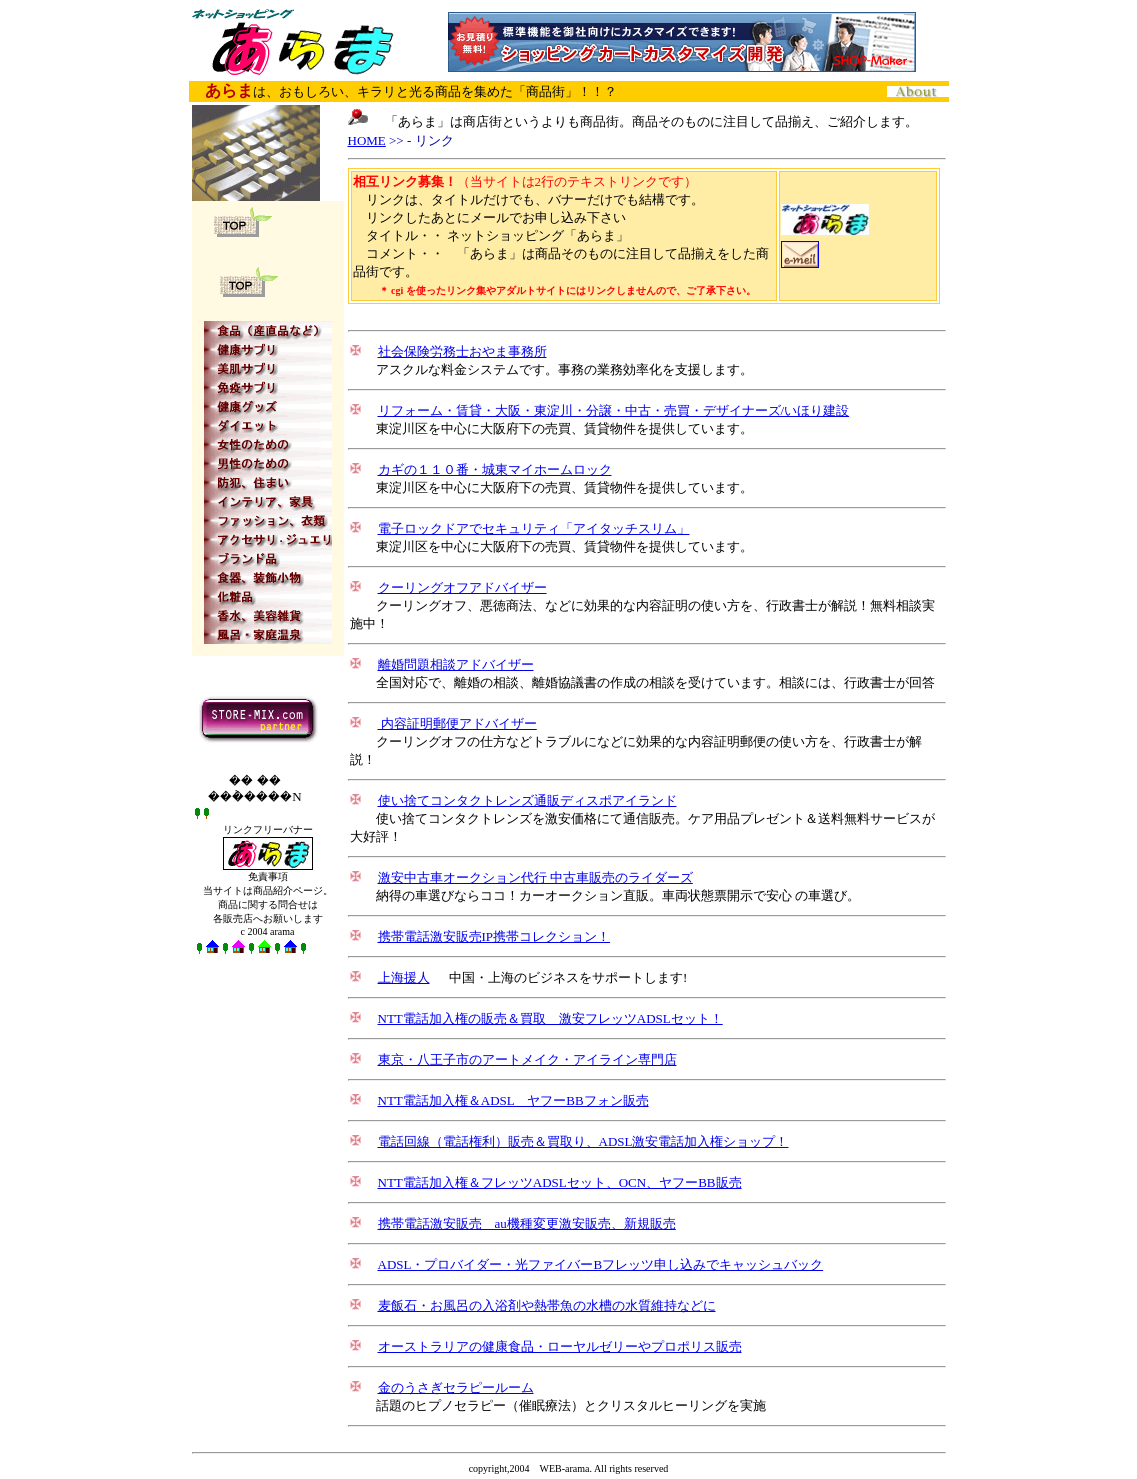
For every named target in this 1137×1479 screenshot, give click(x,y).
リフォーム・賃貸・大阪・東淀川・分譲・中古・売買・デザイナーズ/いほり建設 (614, 410)
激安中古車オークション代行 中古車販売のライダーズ (535, 877)
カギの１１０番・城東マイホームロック (495, 469)
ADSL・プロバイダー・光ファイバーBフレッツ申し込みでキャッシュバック (601, 1264)
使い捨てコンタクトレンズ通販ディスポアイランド (527, 800)
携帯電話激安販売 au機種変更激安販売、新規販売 (527, 1223)
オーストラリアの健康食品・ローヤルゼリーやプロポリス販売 (560, 1346)
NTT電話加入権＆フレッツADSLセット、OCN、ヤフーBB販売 (560, 1182)
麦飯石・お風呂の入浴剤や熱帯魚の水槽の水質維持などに (547, 1305)
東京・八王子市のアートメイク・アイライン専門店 (527, 1059)
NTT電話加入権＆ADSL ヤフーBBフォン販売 (513, 1100)
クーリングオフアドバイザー (462, 587)
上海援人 (404, 977)
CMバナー (682, 42)
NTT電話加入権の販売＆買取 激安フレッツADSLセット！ (550, 1018)
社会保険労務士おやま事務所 (462, 351)
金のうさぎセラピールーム (456, 1387)
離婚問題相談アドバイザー (456, 664)
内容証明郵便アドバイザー (457, 723)
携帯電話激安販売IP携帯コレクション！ (494, 936)
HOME (367, 140)
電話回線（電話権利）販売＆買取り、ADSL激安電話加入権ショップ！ (583, 1141)
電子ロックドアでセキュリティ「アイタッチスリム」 (534, 528)
